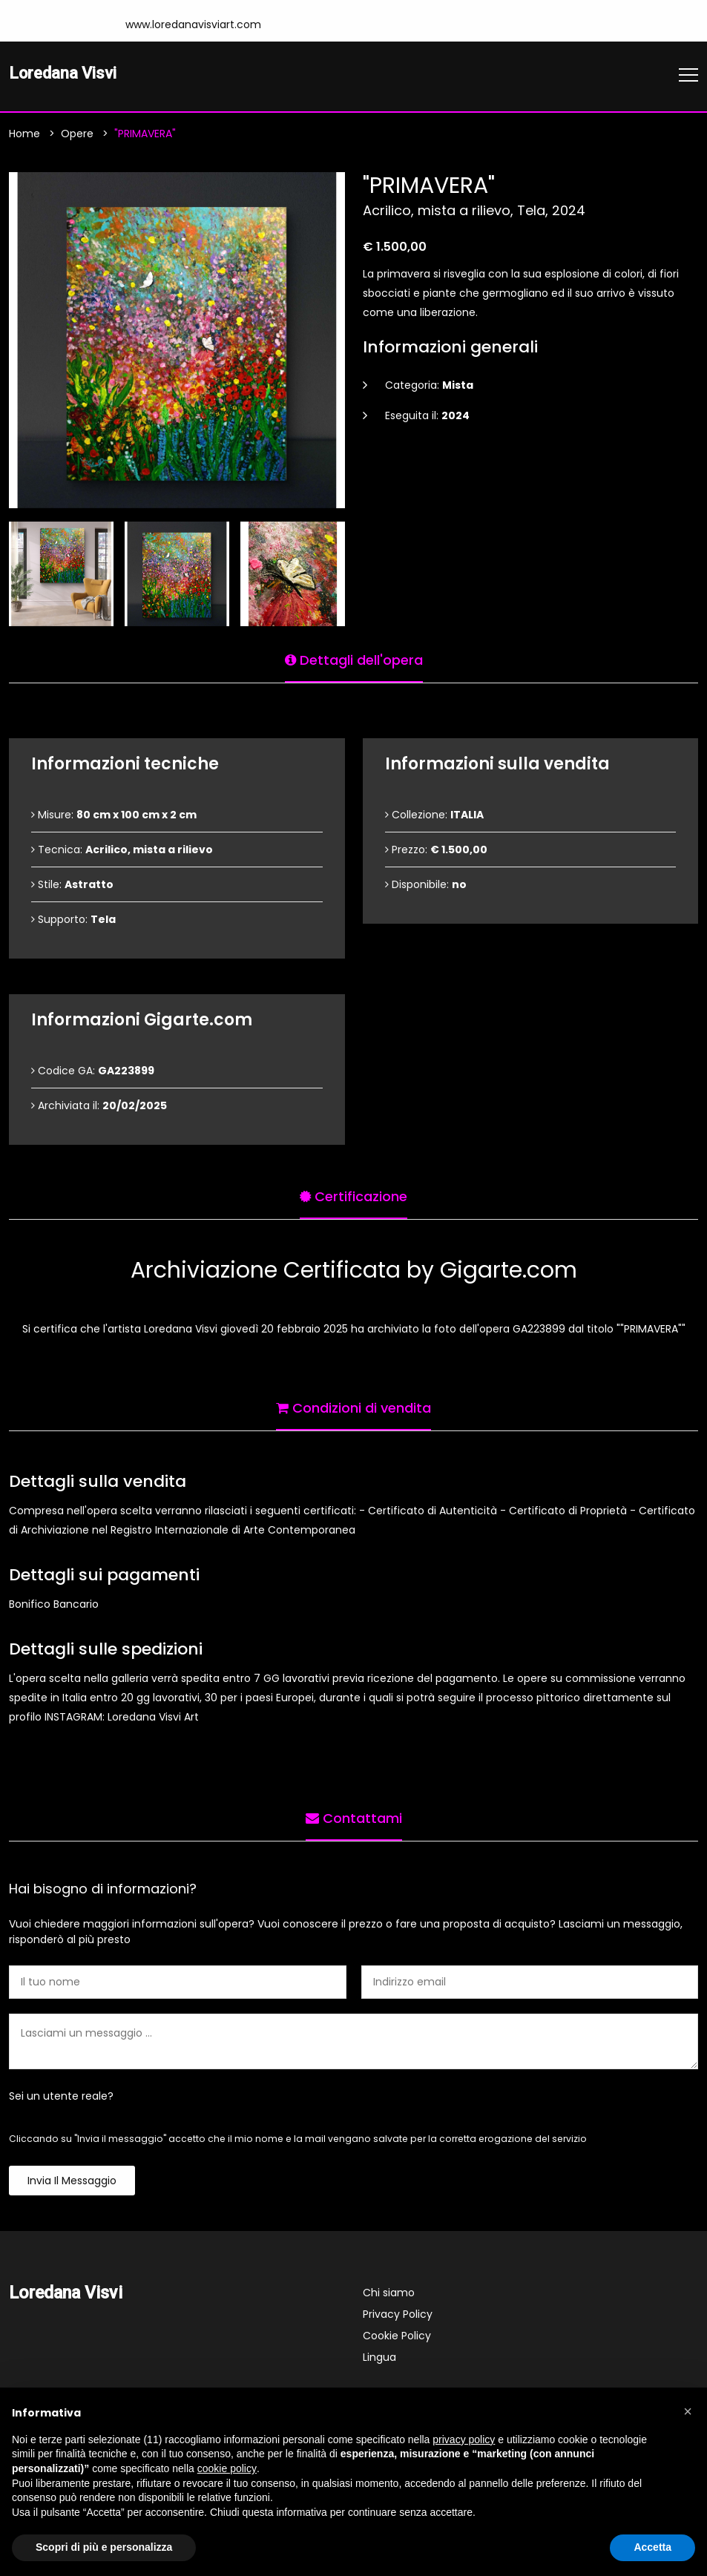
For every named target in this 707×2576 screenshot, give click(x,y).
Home (24, 135)
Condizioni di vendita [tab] (353, 1407)
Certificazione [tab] (353, 1195)
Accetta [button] (652, 2547)
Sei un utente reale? (61, 2097)
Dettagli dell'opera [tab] (354, 659)
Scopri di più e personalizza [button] (104, 2547)
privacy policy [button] (464, 2439)
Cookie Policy (397, 2337)
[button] (688, 2411)
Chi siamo (389, 2294)
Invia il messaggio (71, 2182)
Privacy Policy (398, 2315)
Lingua (379, 2358)
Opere (77, 135)
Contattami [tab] (354, 1817)
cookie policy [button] (227, 2468)
